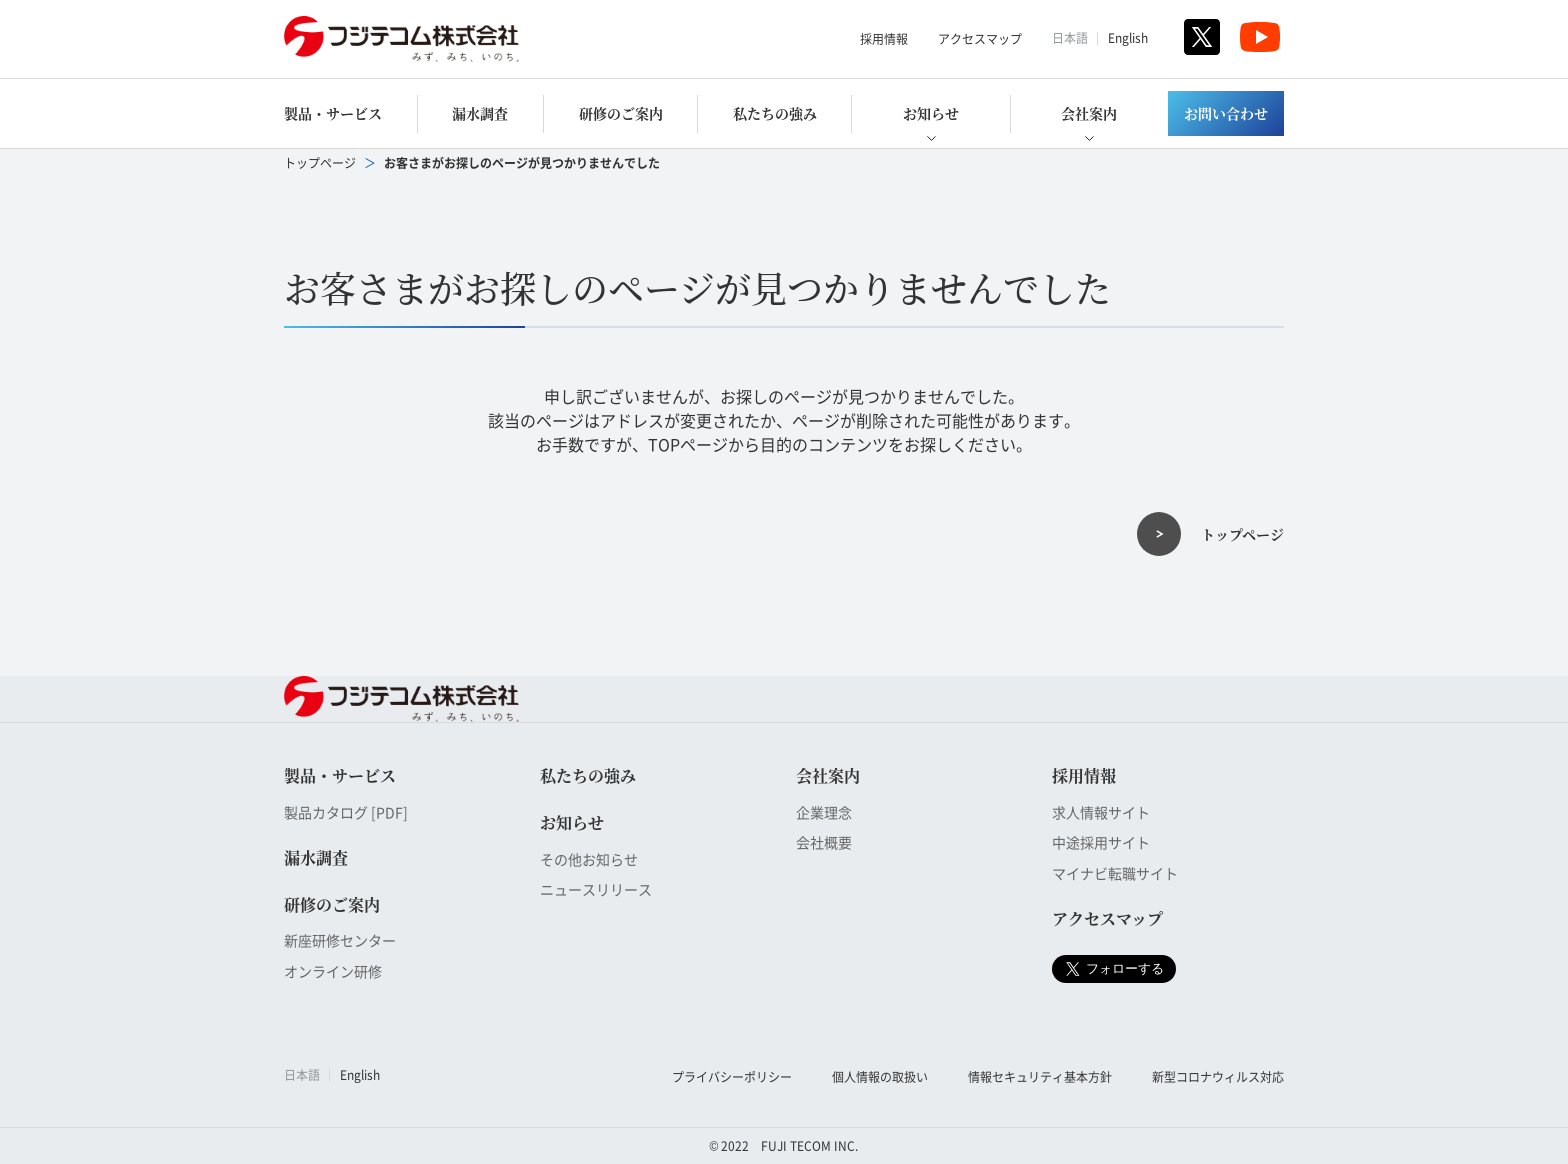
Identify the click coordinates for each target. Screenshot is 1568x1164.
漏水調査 (480, 113)
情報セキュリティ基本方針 (1040, 1076)
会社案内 (1089, 113)
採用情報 (884, 38)
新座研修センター (340, 940)
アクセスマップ (980, 38)
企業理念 (824, 812)
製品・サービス (333, 113)
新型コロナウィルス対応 (1218, 1076)
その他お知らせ (589, 859)
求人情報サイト (1101, 812)
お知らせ (931, 113)
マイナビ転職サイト (1115, 873)
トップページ (320, 162)
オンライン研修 (333, 971)
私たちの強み (775, 113)
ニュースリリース (596, 889)
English (1128, 37)
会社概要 (824, 842)
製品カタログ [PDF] (346, 812)
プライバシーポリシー (732, 1076)
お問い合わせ (1226, 113)
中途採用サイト (1101, 842)
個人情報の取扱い (880, 1076)
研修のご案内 (621, 113)
